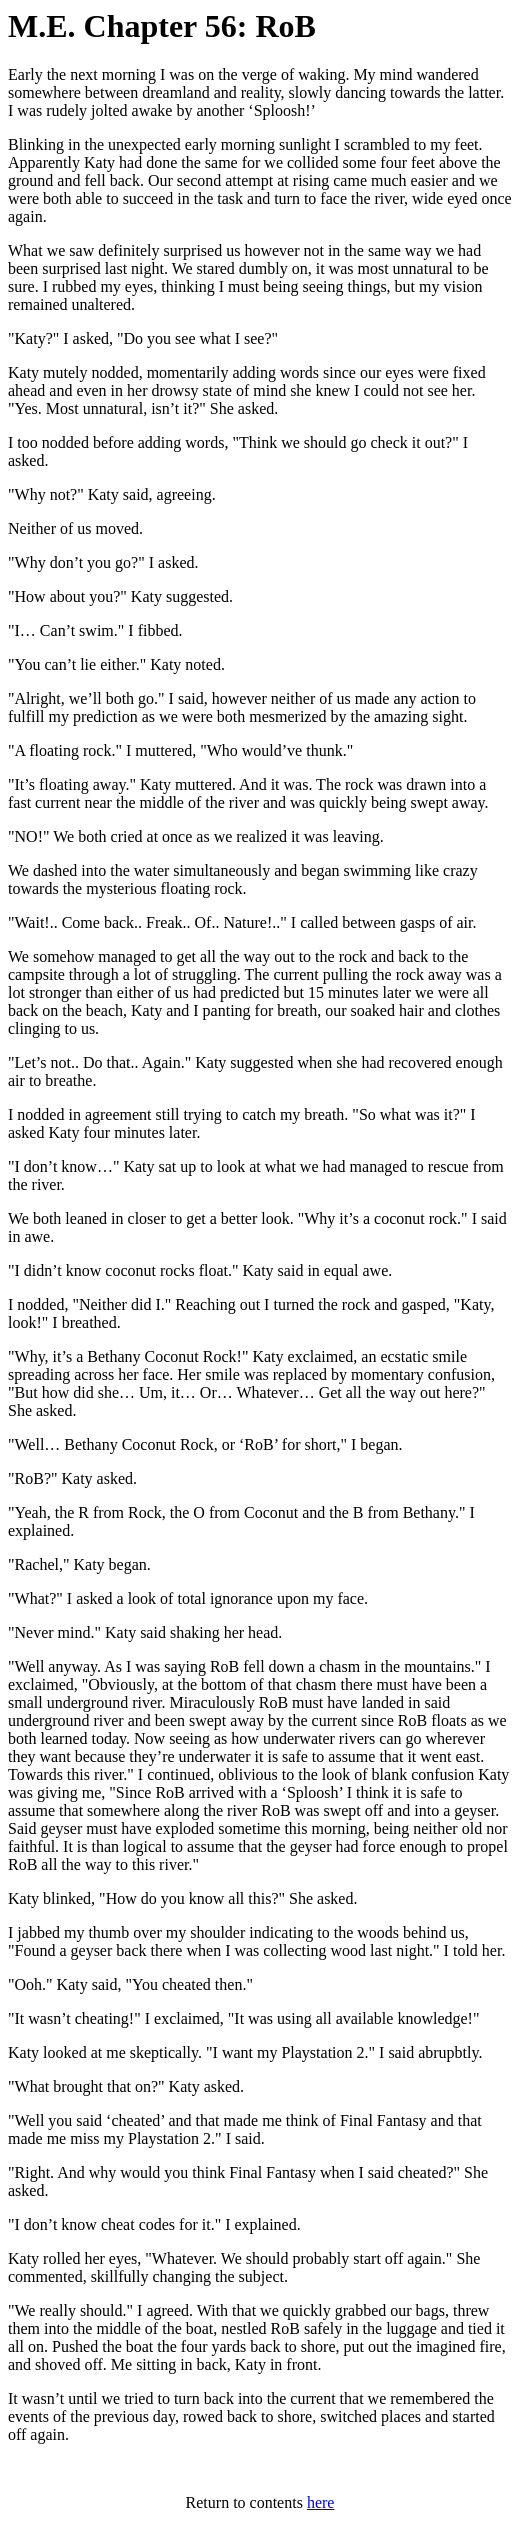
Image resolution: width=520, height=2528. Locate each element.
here (321, 2502)
